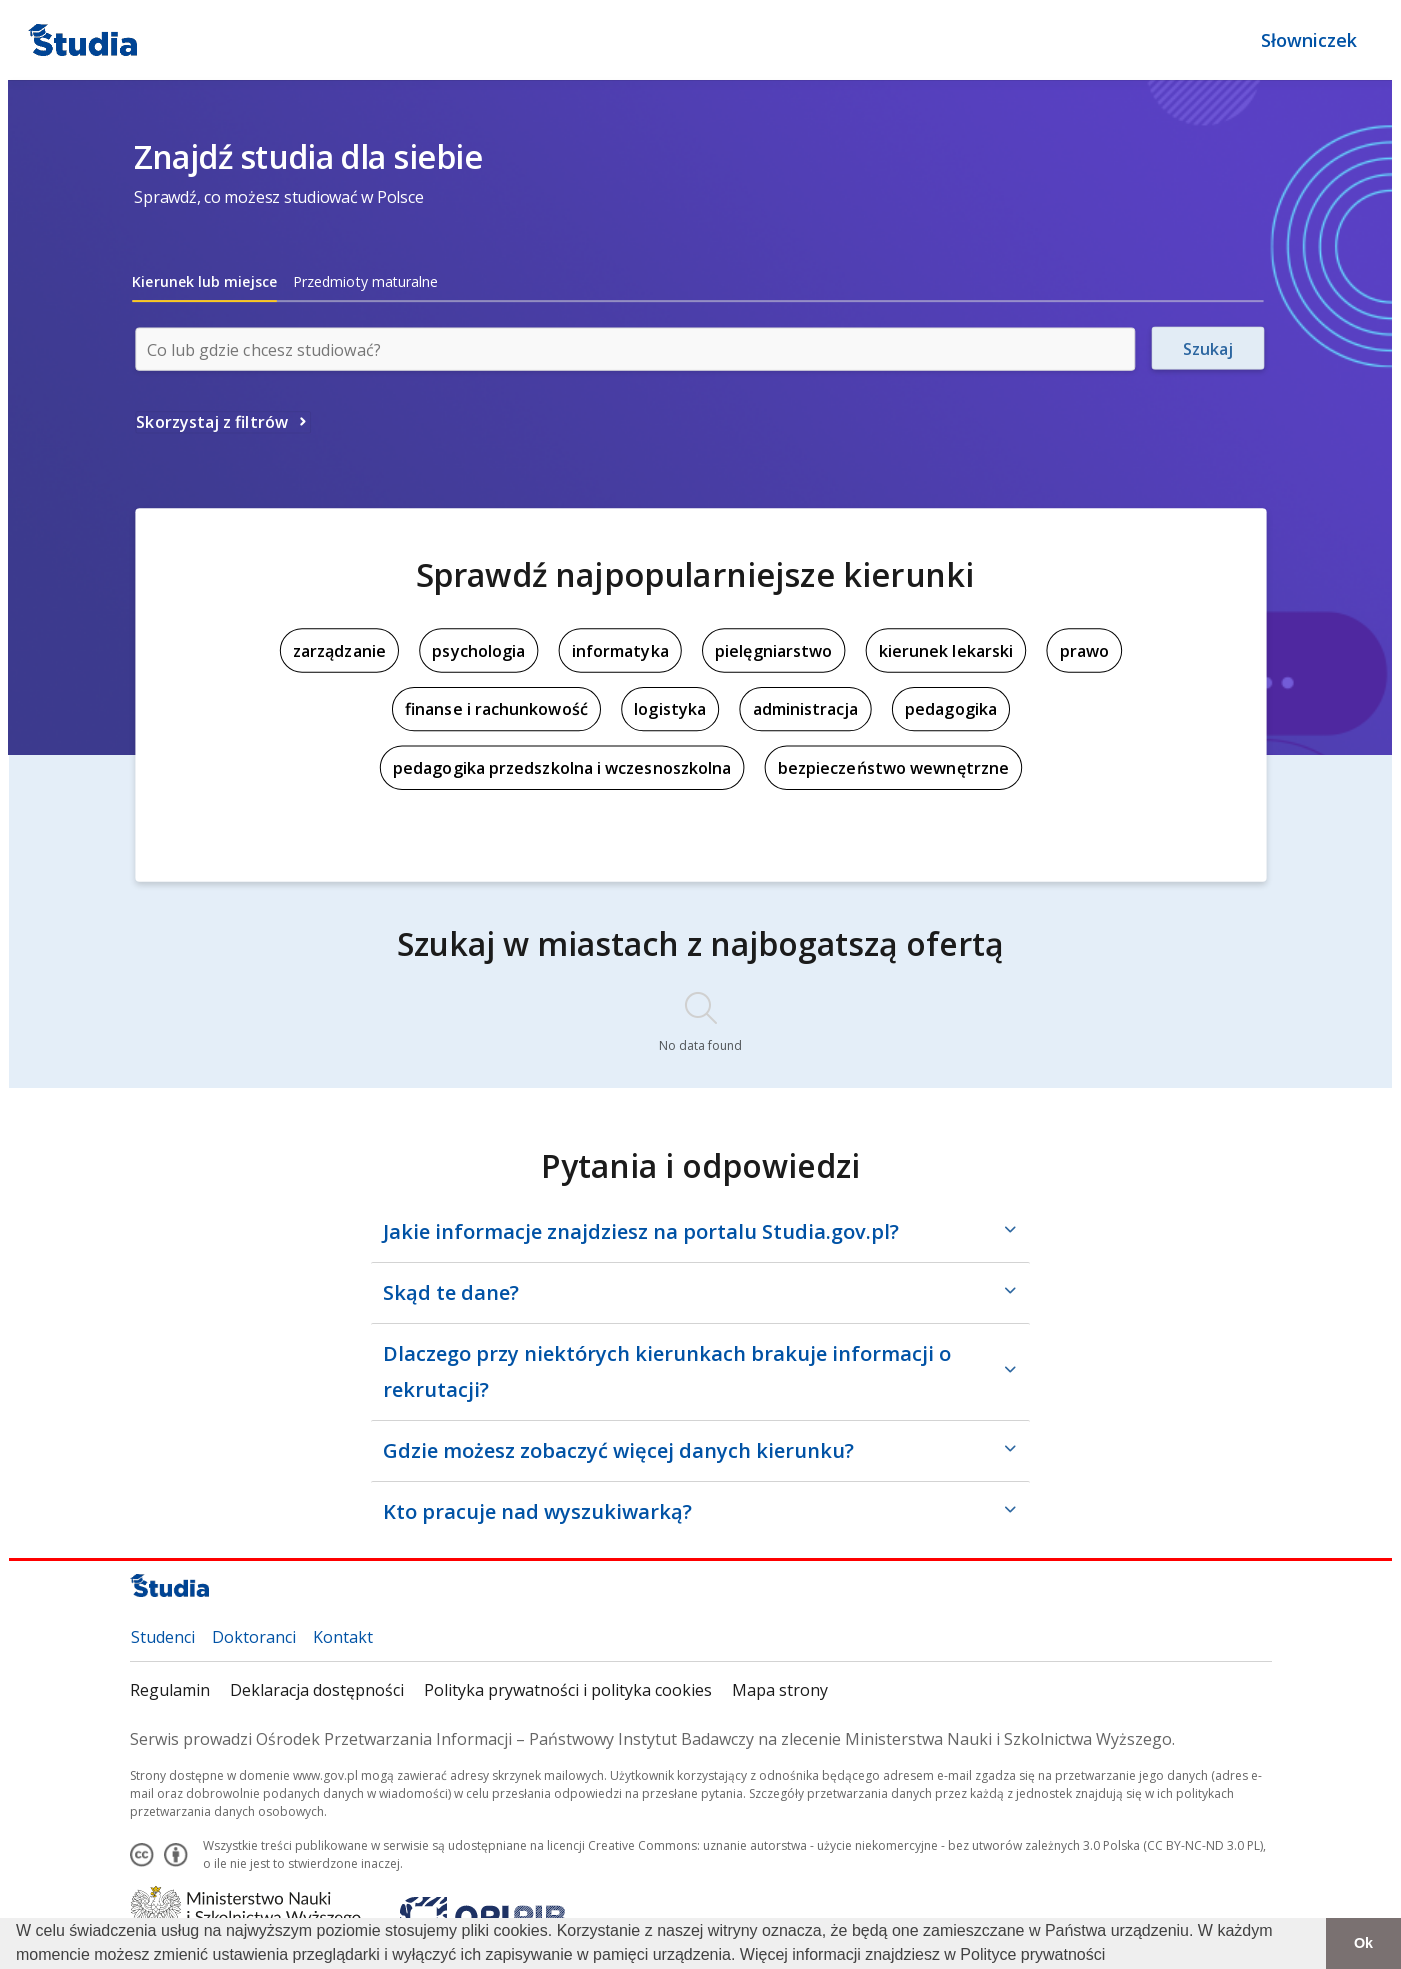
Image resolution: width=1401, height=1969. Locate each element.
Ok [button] (1363, 1943)
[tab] (204, 282)
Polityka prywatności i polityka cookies (568, 1690)
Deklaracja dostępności (317, 1690)
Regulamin (170, 1690)
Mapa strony (780, 1690)
